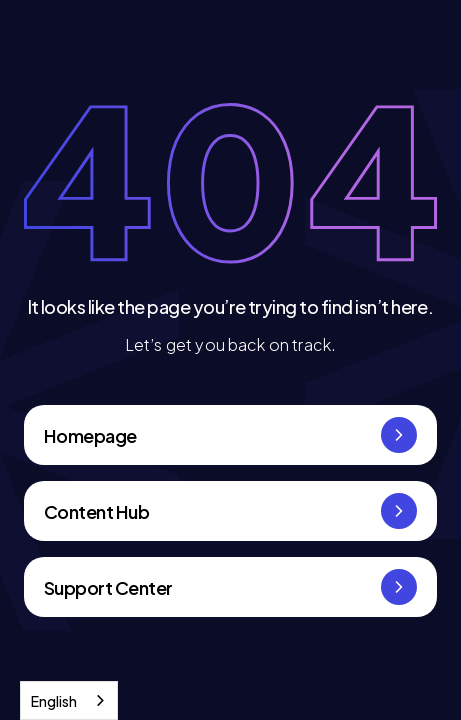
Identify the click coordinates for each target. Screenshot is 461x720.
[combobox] (69, 700)
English (54, 701)
